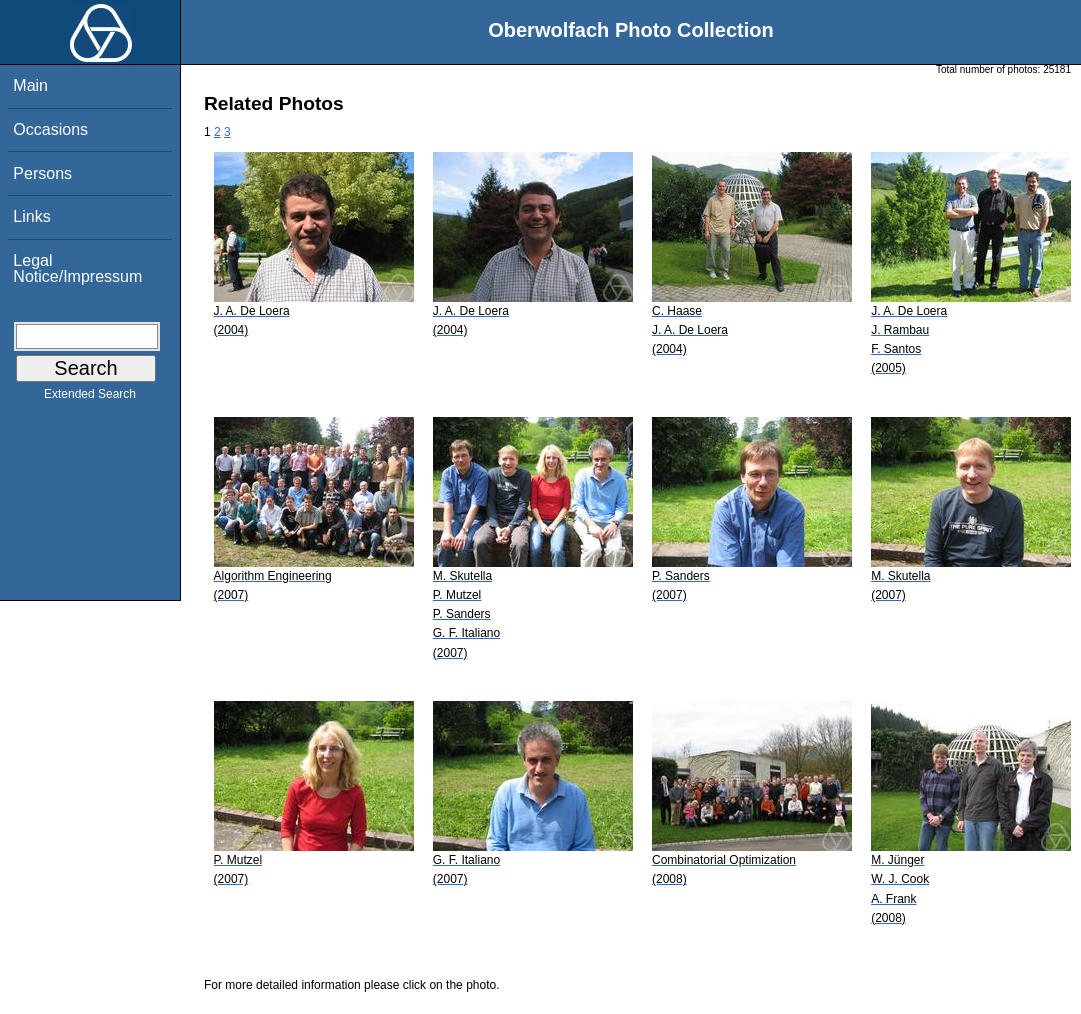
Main (30, 85)
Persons (42, 173)
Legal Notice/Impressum (77, 268)
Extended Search (90, 398)
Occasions (50, 129)
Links (31, 216)
